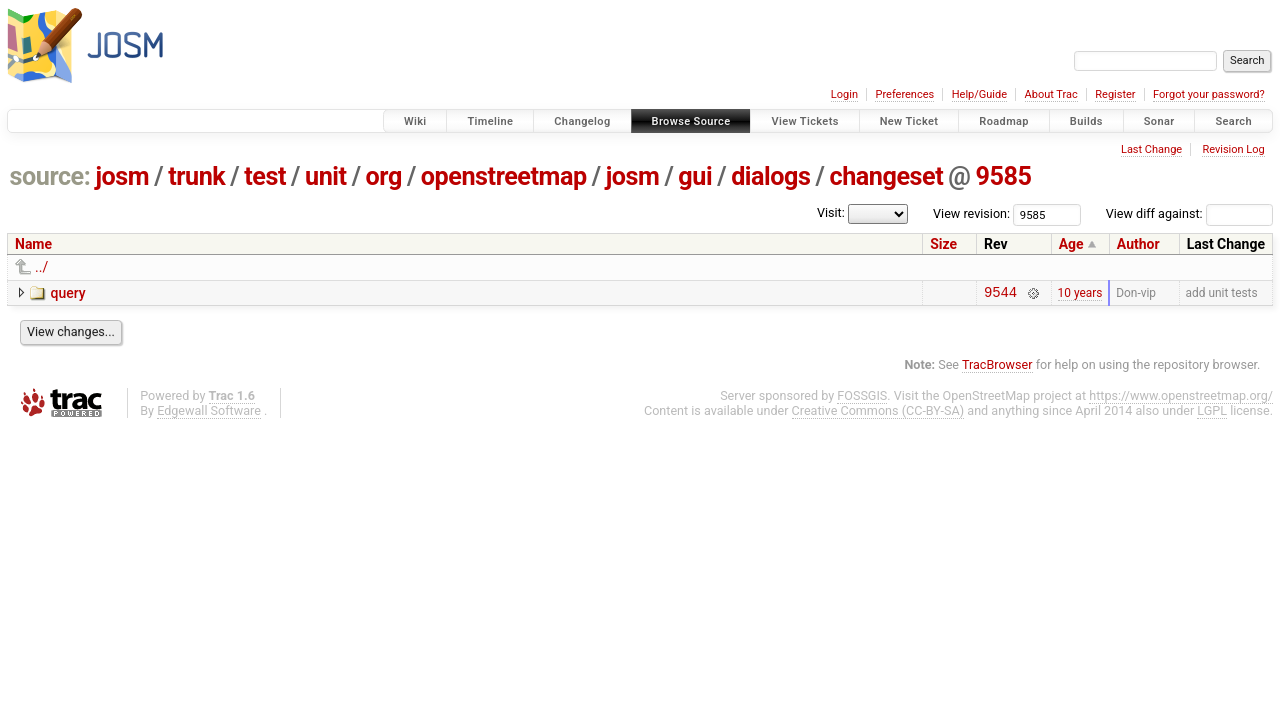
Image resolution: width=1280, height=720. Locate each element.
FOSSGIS (862, 398)
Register (1115, 94)
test (265, 176)
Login (844, 94)
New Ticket (909, 121)
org (384, 176)
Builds (1086, 121)
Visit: (831, 212)
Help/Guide (979, 94)
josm (122, 176)
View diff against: (1189, 213)
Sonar (1159, 121)
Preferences (904, 94)
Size (943, 244)
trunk (196, 176)
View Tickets (804, 121)
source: (50, 176)
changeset (886, 176)
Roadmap (1004, 121)
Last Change (1151, 149)
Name (33, 244)
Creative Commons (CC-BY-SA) (878, 413)
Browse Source (691, 121)
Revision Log (1233, 149)
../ (41, 267)
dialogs (770, 176)
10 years (1080, 294)
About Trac (1051, 94)
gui (695, 176)
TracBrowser (997, 367)
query (67, 293)
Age (1071, 244)
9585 (1003, 176)
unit (326, 176)
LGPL (1212, 413)
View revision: (971, 213)
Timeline (490, 121)
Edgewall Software (209, 413)
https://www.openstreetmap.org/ (1181, 398)
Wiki (415, 121)
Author (1138, 244)
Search (1233, 121)
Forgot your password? (1209, 94)
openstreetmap (504, 176)
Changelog (582, 121)
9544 (1000, 294)
